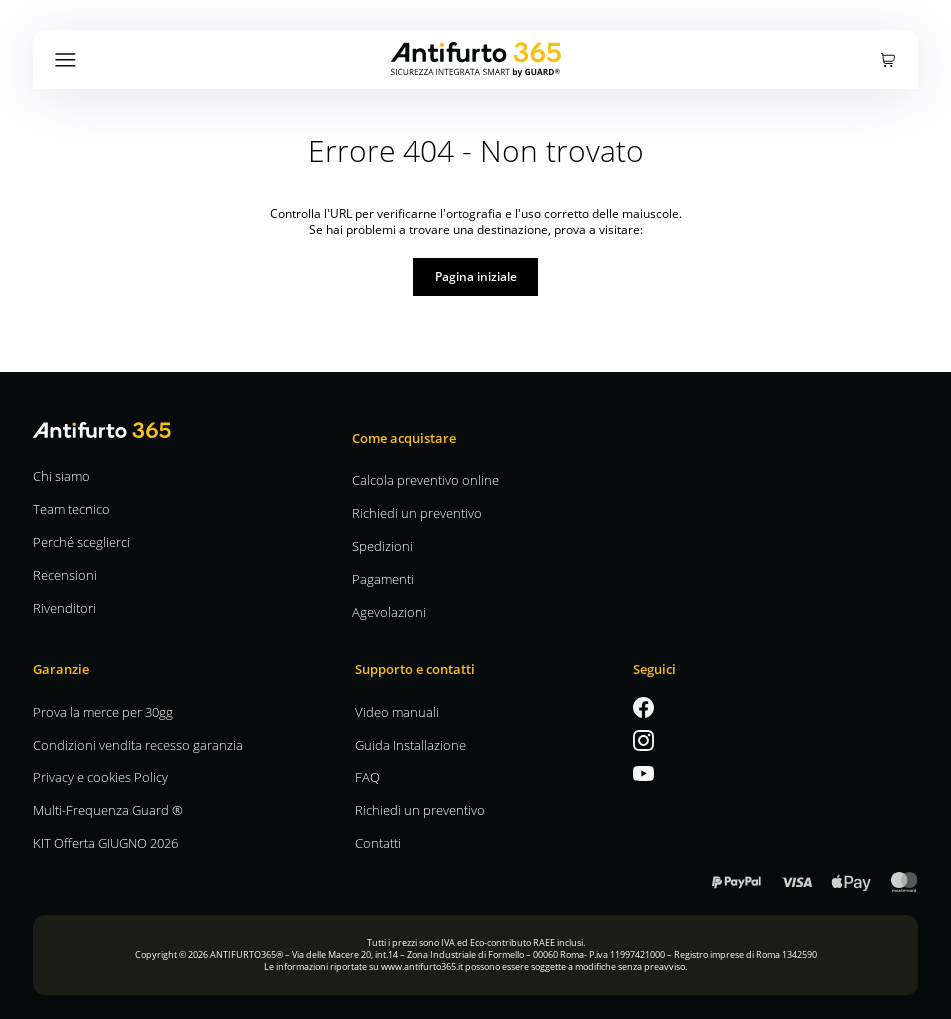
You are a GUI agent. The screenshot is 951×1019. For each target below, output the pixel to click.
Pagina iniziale (476, 276)
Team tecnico (71, 508)
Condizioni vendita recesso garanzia (138, 744)
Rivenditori (64, 607)
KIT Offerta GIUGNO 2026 (105, 842)
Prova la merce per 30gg (103, 711)
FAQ (367, 776)
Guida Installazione (410, 744)
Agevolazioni (389, 611)
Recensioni (65, 574)
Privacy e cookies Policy (100, 776)
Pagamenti (383, 578)
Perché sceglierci (81, 541)
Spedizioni (382, 545)
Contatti (378, 842)
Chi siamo (61, 475)
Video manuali (397, 711)
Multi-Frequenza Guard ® (108, 809)
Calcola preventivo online (425, 479)
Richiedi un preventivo (417, 512)
